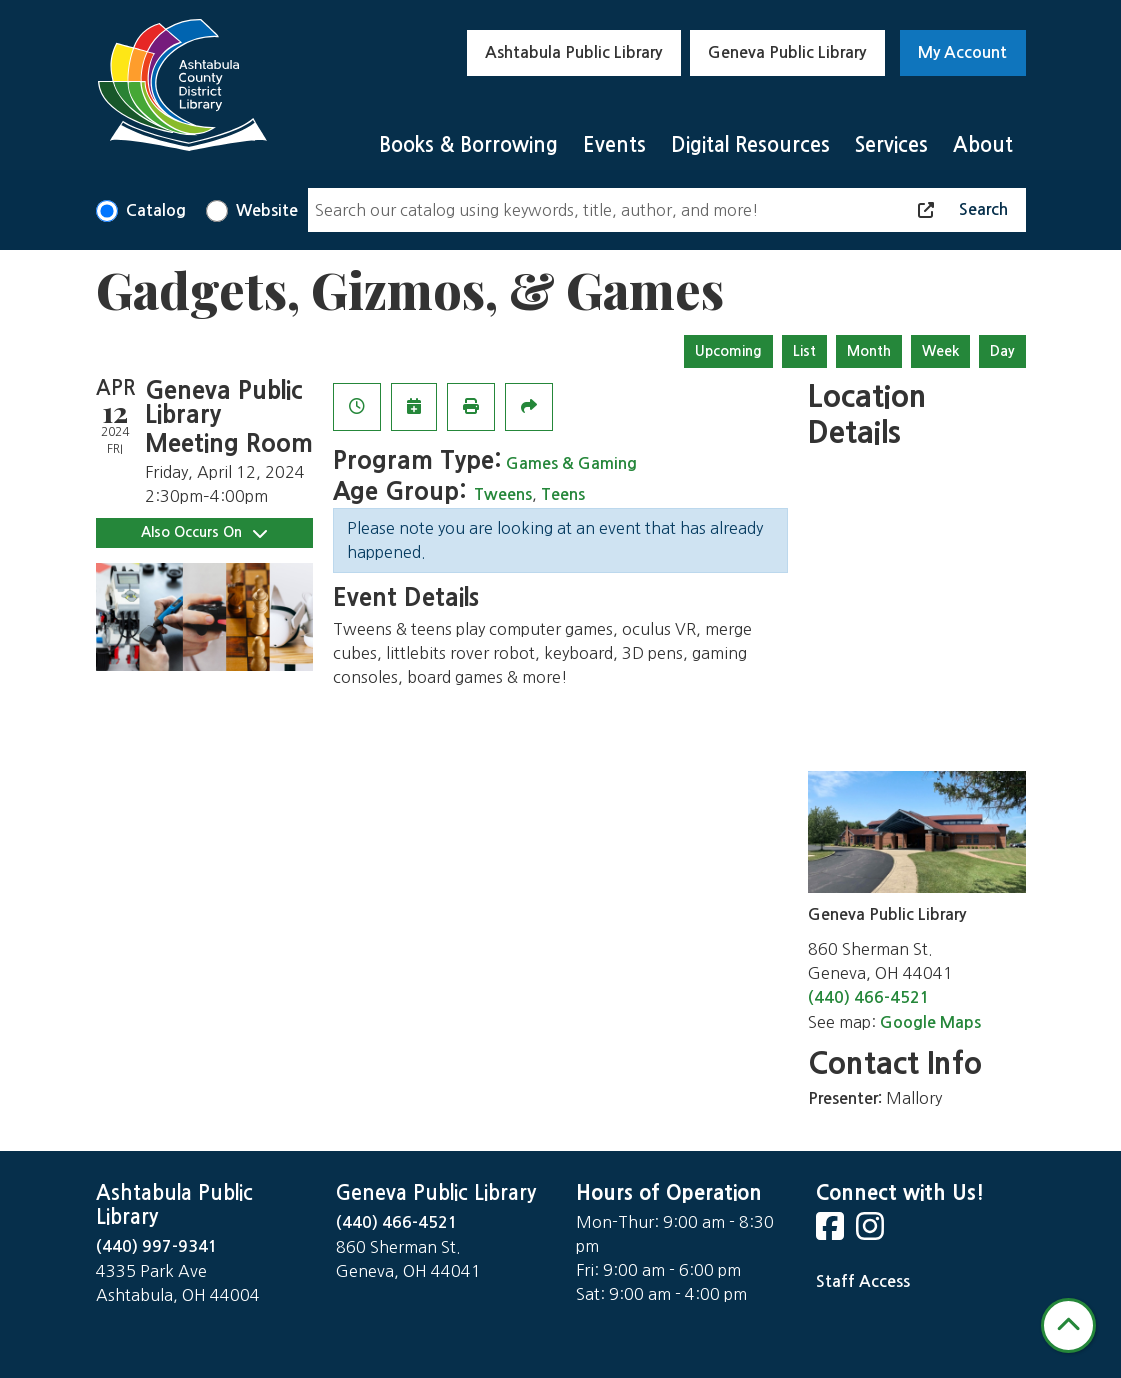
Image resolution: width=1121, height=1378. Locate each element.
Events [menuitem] (614, 145)
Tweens (503, 494)
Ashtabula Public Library (573, 52)
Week (940, 351)
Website (267, 210)
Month (869, 351)
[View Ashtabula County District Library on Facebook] (832, 1232)
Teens (563, 494)
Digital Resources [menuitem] (750, 145)
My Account (962, 52)
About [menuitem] (983, 145)
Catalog (156, 210)
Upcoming (728, 351)
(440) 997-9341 (157, 1246)
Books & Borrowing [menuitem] (468, 145)
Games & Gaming (571, 463)
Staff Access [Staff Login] (863, 1281)
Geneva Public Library (787, 52)
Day (1002, 351)
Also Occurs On (204, 532)
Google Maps (930, 1022)
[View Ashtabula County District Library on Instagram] (872, 1232)
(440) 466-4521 (869, 997)
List (804, 351)
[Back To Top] (1068, 1325)
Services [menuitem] (891, 145)
